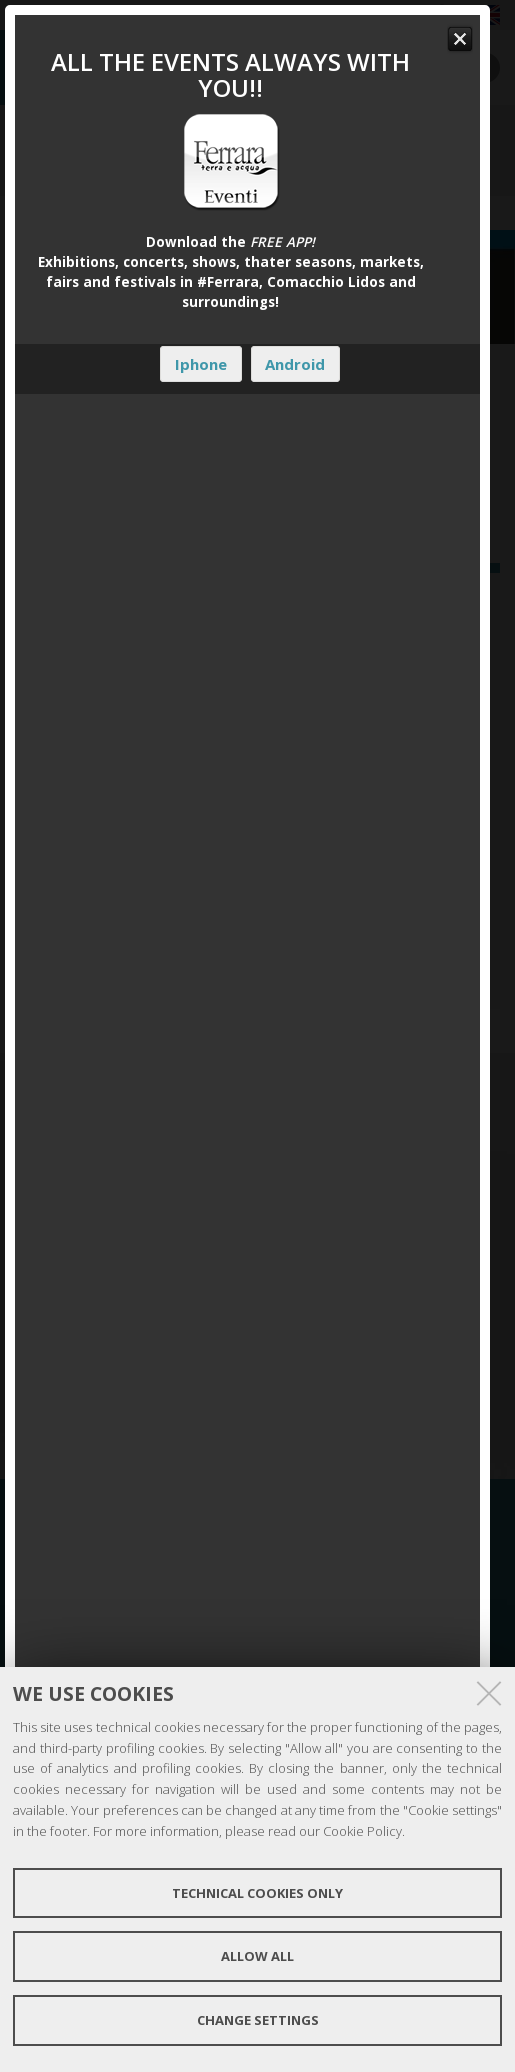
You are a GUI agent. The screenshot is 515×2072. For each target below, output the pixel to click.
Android (295, 364)
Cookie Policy (362, 1831)
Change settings (258, 2020)
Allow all (257, 1956)
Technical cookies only (257, 1893)
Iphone (201, 364)
